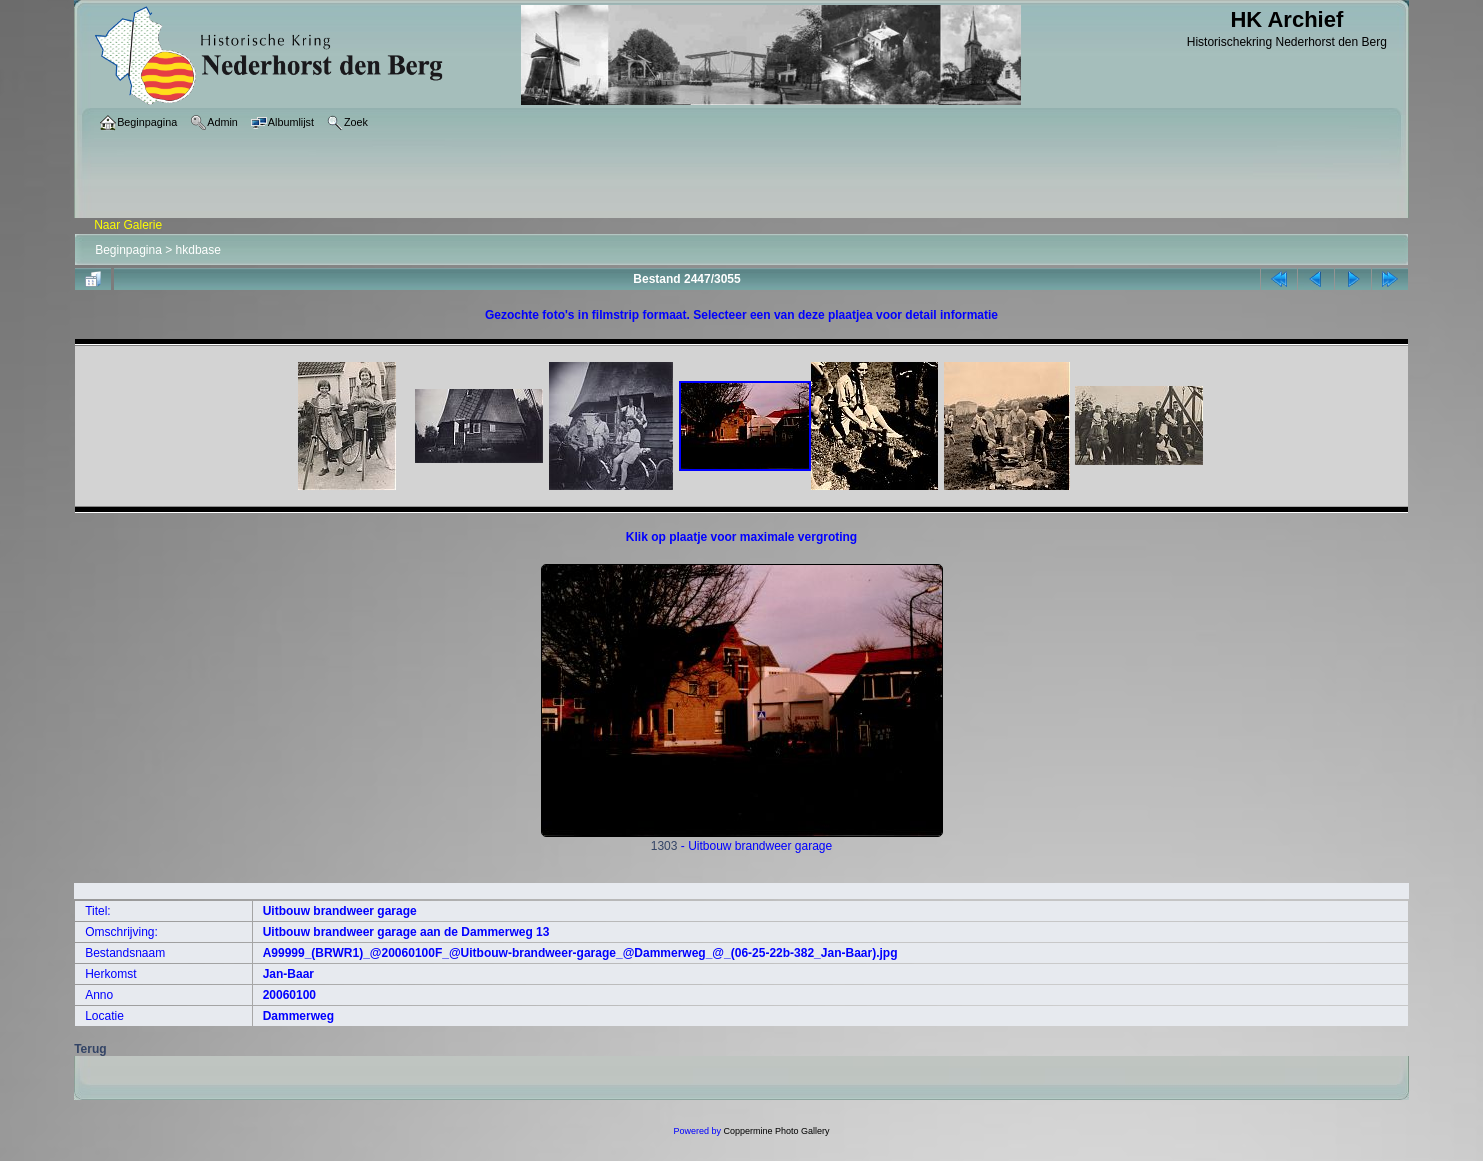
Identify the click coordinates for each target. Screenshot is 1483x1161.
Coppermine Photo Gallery (776, 1131)
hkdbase (198, 250)
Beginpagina (128, 250)
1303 (742, 840)
